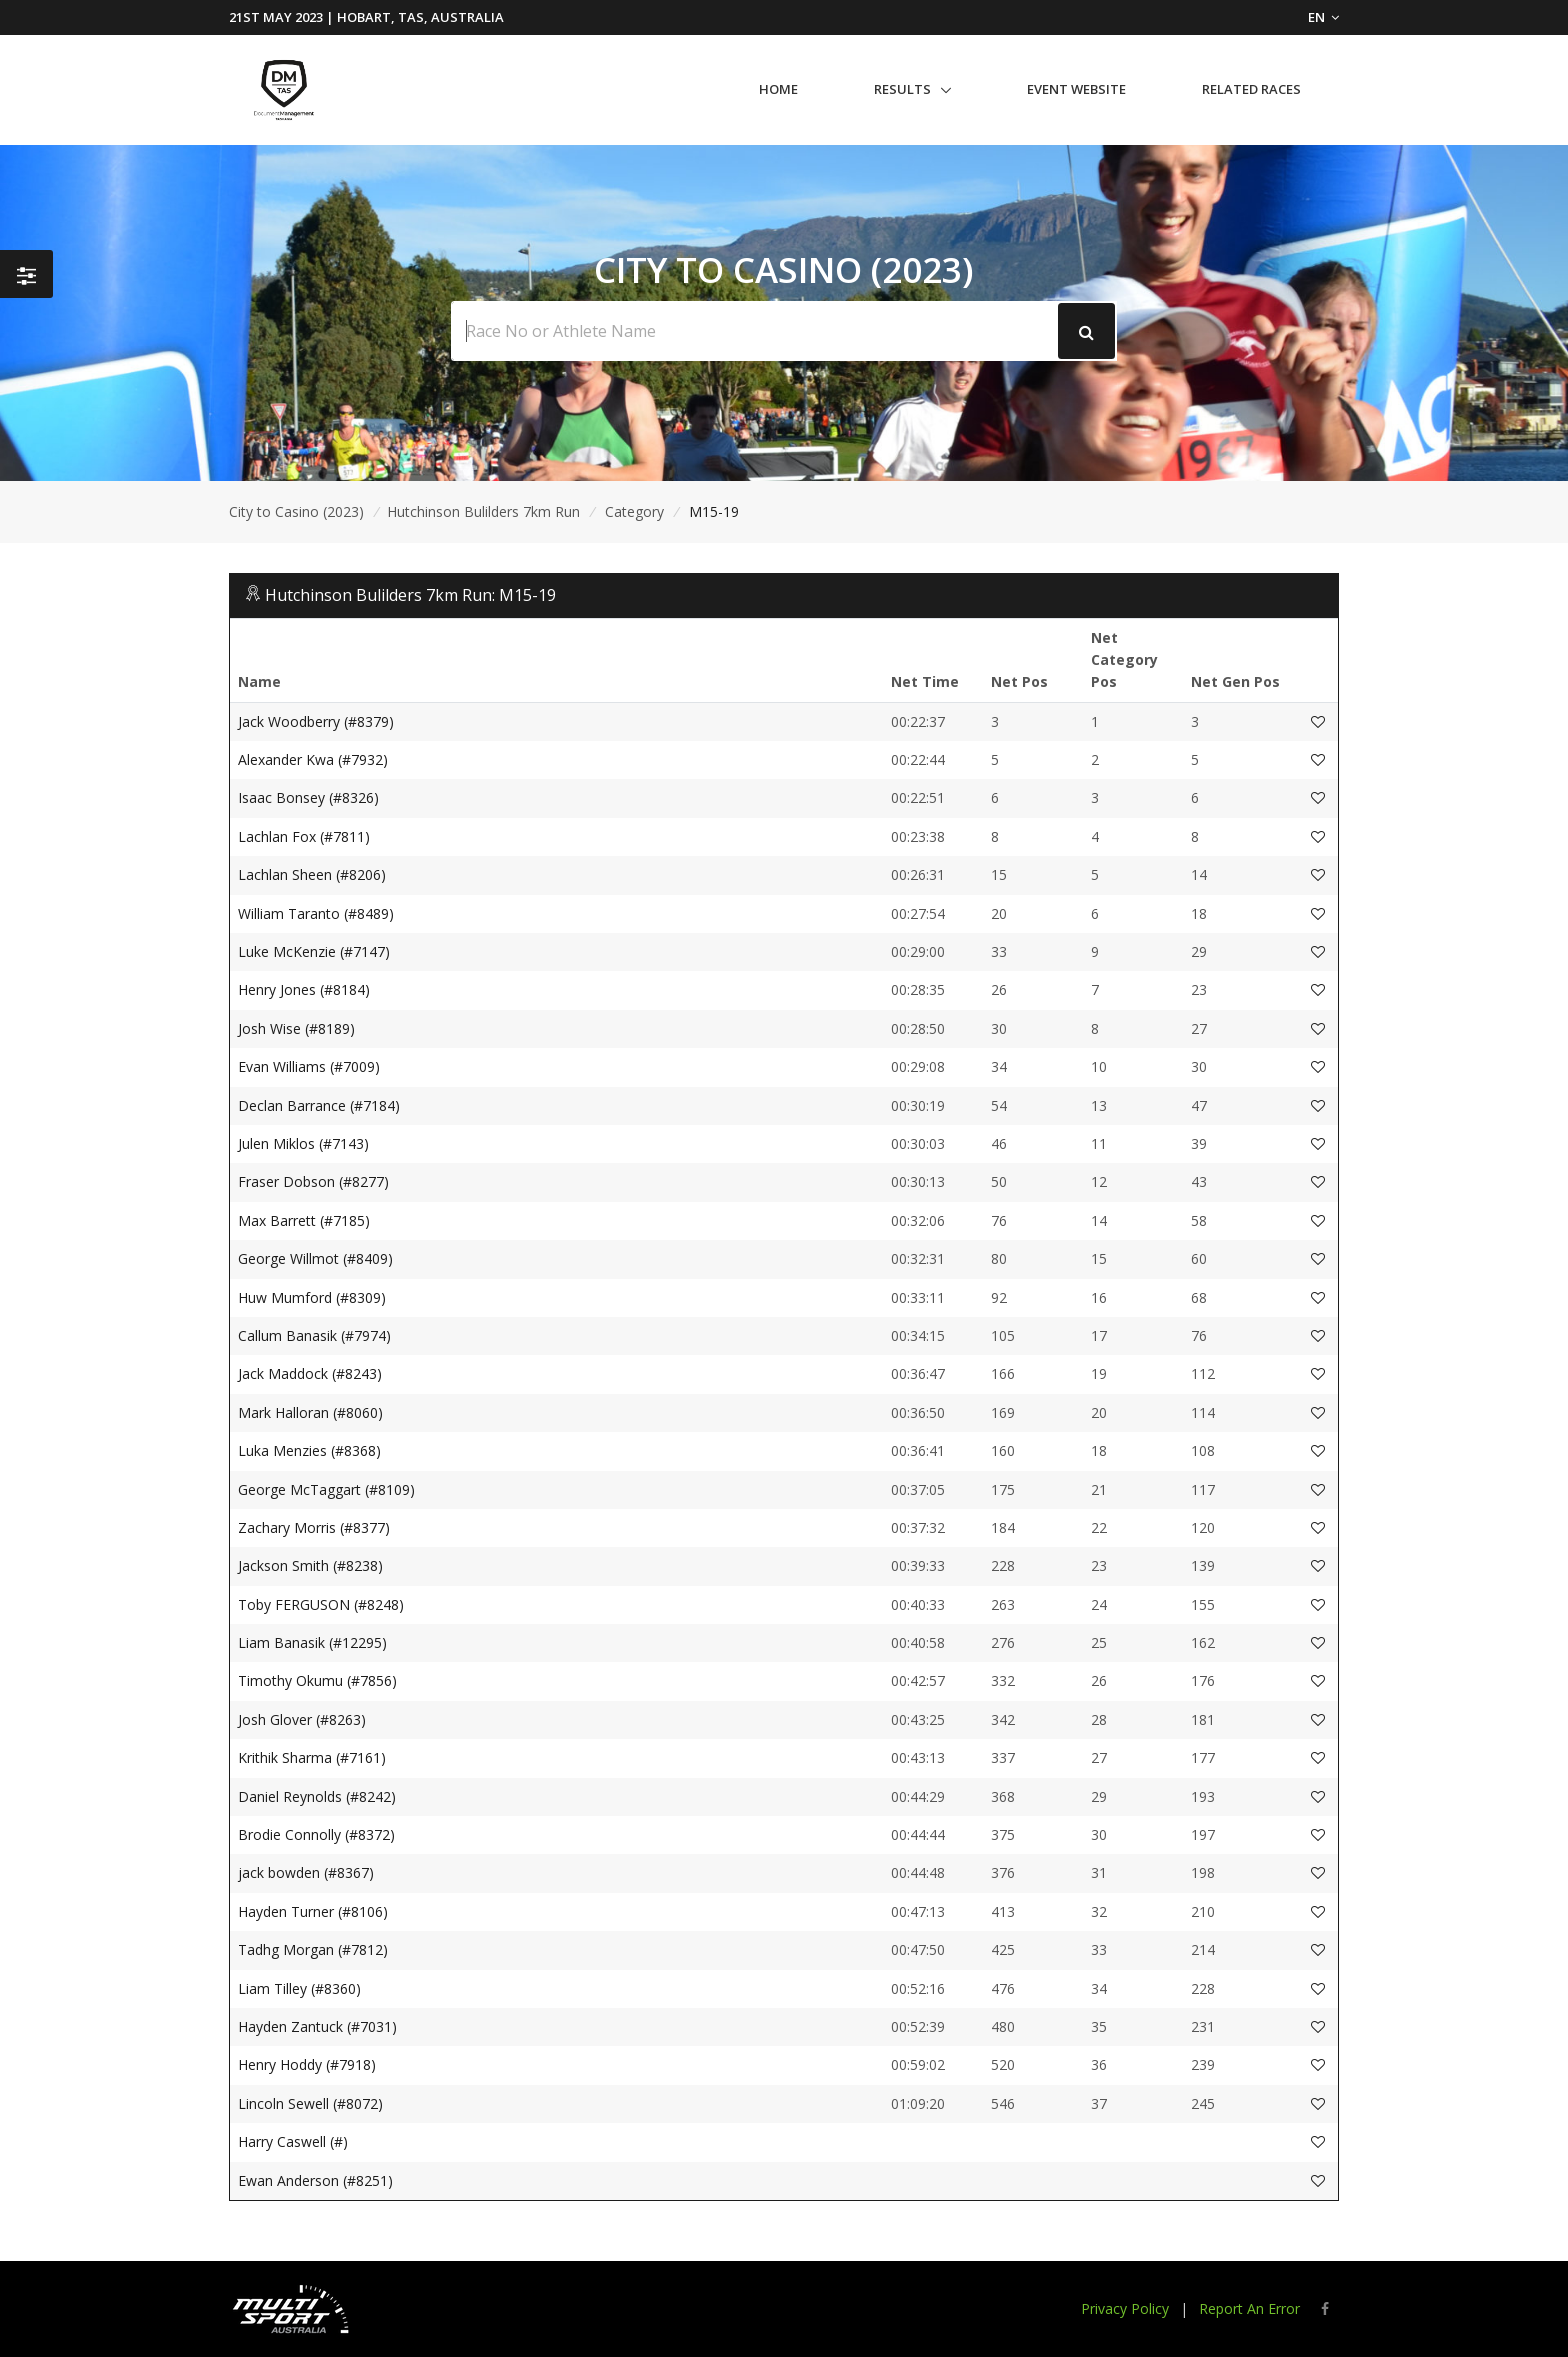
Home (778, 89)
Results (902, 89)
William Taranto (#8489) (316, 913)
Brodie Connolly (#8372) (316, 1834)
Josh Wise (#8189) (296, 1028)
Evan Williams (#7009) (309, 1066)
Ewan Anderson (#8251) (315, 2180)
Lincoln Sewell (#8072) (310, 2103)
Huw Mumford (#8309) (312, 1297)
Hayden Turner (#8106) (313, 1911)
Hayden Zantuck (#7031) (317, 2026)
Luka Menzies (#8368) (309, 1450)
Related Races (1251, 89)
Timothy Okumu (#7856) (317, 1680)
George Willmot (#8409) (315, 1258)
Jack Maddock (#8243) (310, 1373)
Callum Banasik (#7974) (314, 1335)
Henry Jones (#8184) (304, 989)
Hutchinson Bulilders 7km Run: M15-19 (410, 595)
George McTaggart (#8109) (326, 1489)
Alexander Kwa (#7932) (313, 759)
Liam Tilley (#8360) (299, 1988)
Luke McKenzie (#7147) (314, 951)
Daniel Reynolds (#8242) (317, 1796)
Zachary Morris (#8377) (314, 1527)
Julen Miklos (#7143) (303, 1143)
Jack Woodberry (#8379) (316, 721)
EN (1323, 17)
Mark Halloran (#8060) (310, 1412)
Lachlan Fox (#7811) (304, 836)
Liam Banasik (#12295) (312, 1642)
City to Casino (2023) (296, 511)
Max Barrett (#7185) (304, 1220)
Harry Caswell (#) (293, 2141)
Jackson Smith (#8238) (310, 1565)
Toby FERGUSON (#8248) (321, 1604)
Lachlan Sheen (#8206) (312, 874)
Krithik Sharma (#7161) (312, 1757)
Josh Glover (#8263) (302, 1719)
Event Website (1076, 89)
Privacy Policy (1125, 2308)
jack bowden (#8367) (306, 1872)
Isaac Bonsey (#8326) (308, 797)
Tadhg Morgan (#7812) (313, 1949)
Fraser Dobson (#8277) (313, 1181)
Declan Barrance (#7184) (319, 1105)
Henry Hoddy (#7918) (307, 2064)
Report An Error (1249, 2308)
